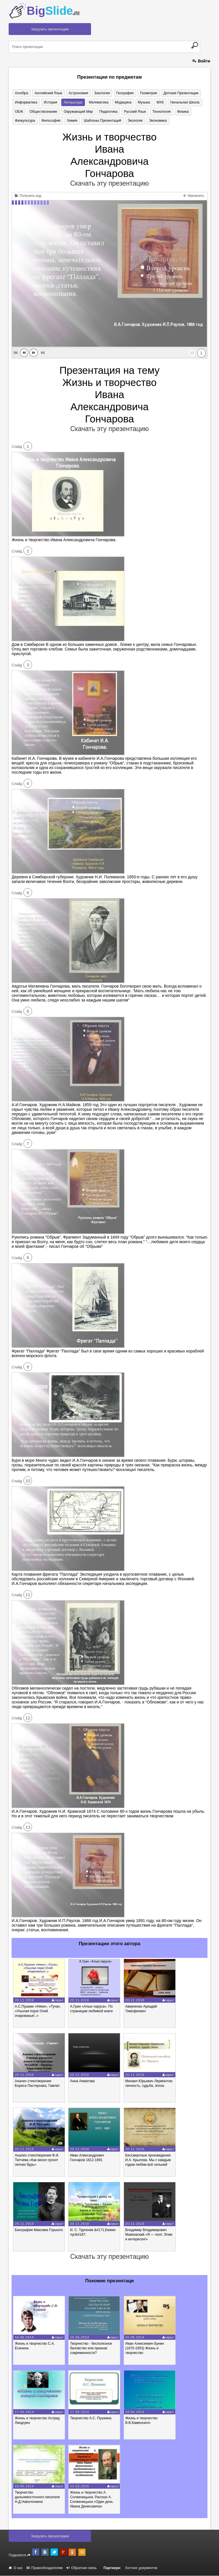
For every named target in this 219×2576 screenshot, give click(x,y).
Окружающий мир (76, 112)
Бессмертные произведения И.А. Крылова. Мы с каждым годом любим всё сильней (148, 2160)
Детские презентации (176, 93)
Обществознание (42, 112)
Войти (201, 61)
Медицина (120, 102)
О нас (16, 2568)
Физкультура (24, 121)
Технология (158, 112)
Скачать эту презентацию (109, 183)
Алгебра (21, 93)
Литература (71, 102)
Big (53, 10)
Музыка (140, 102)
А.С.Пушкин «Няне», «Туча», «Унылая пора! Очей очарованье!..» (38, 2011)
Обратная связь (81, 2568)
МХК (155, 102)
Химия (70, 121)
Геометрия (144, 93)
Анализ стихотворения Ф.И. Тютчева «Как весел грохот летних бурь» (37, 2160)
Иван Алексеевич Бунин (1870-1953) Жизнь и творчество (144, 2348)
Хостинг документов (141, 2568)
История (49, 102)
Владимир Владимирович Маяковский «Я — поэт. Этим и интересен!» (148, 2234)
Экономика (154, 121)
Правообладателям (45, 2568)
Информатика (25, 102)
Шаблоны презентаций (100, 121)
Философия (50, 121)
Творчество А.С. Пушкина (90, 2418)
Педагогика (106, 112)
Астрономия (76, 93)
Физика (178, 112)
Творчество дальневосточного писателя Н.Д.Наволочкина (37, 2497)
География (121, 93)
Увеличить (193, 196)
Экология (132, 121)
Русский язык (132, 112)
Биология (99, 93)
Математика (96, 102)
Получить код (28, 196)
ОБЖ (18, 112)
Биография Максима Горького (39, 2230)
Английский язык (47, 93)
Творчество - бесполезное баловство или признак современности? (91, 2348)
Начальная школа (179, 102)
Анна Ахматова (82, 2081)
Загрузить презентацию (50, 29)
